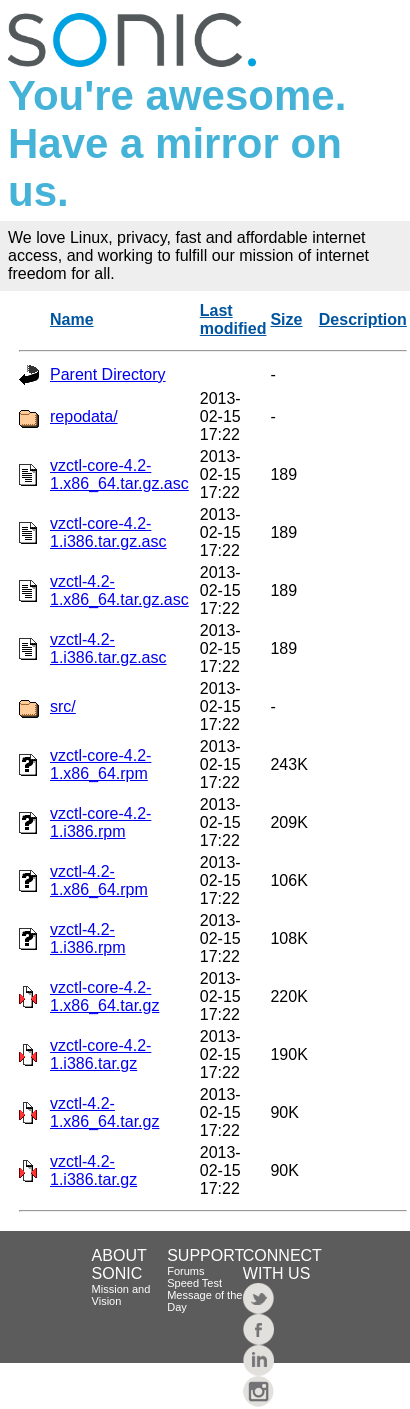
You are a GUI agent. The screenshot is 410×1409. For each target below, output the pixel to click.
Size (286, 319)
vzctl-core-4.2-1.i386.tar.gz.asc (108, 532)
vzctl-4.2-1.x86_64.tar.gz (104, 1112)
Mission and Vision (121, 1295)
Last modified (233, 319)
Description (363, 319)
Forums (185, 1271)
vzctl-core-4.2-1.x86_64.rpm (100, 764)
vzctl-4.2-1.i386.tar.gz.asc (108, 648)
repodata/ (84, 416)
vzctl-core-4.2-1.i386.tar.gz (100, 1054)
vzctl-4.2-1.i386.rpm (88, 938)
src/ (63, 706)
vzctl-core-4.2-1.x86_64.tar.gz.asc (119, 474)
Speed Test (194, 1283)
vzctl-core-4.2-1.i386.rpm (100, 822)
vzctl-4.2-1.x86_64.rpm (99, 880)
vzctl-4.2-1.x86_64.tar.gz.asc (119, 590)
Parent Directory (108, 374)
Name (72, 319)
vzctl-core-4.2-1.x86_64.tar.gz (104, 996)
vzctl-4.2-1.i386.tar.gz (93, 1170)
